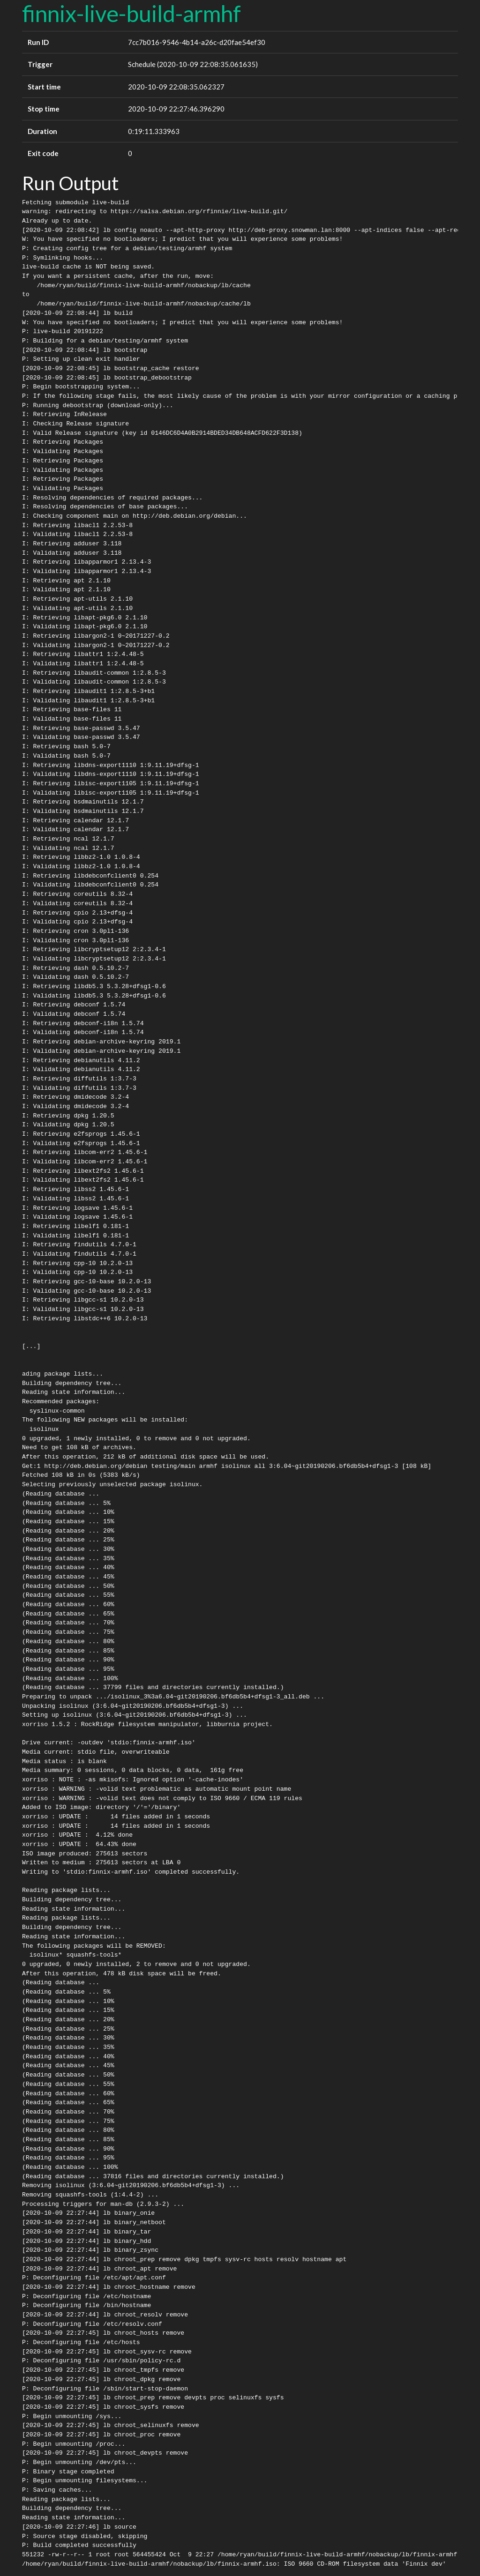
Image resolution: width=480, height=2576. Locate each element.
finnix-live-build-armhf (131, 13)
